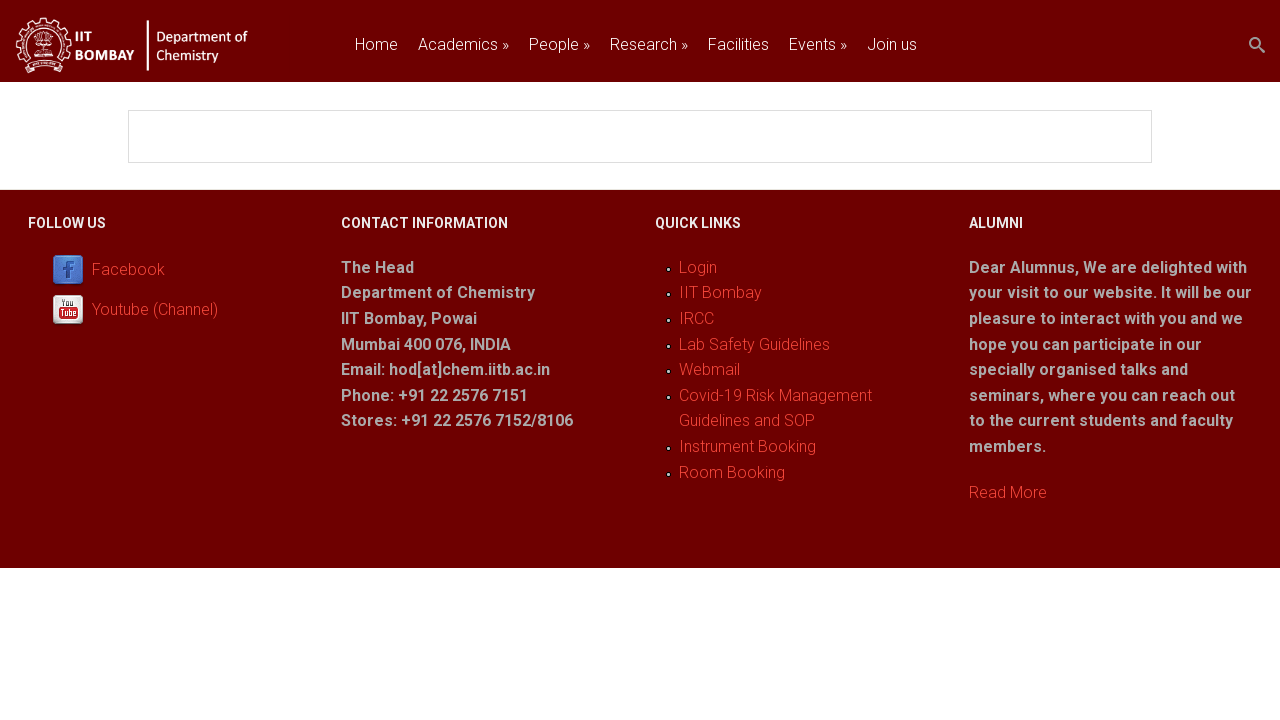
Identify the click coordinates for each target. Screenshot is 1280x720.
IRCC (696, 318)
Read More (1008, 492)
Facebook (128, 269)
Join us (892, 44)
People (559, 44)
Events (818, 44)
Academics (463, 44)
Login (698, 267)
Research (649, 44)
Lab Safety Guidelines (754, 344)
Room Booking (732, 472)
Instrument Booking (747, 446)
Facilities (738, 44)
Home (376, 44)
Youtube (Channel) (155, 309)
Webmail (709, 369)
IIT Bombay (720, 292)
